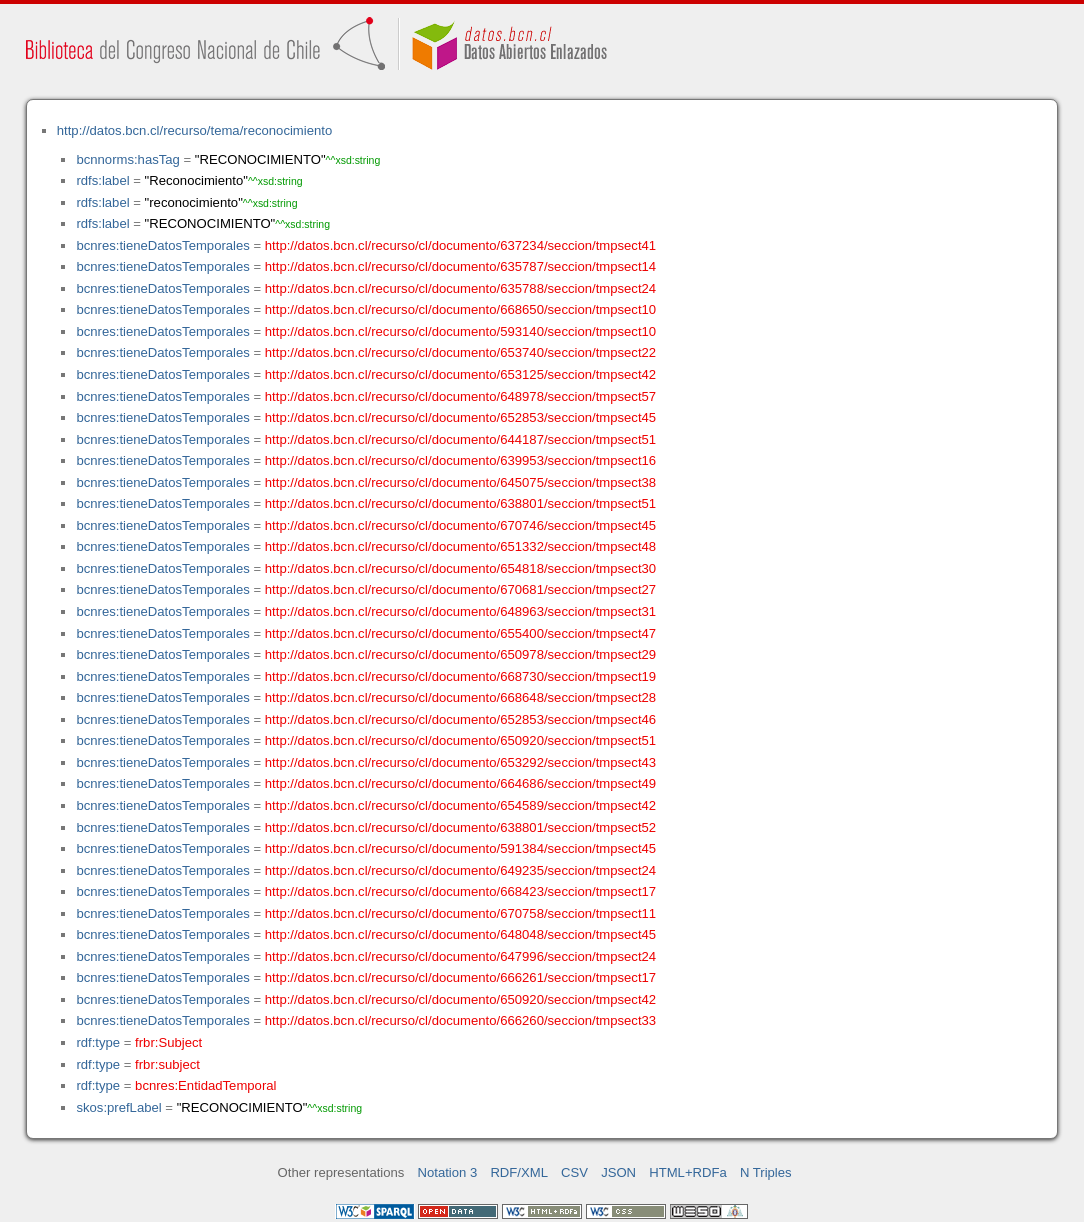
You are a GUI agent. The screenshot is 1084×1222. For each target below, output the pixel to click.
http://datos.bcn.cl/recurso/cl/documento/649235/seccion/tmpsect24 (460, 870)
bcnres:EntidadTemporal (205, 1085)
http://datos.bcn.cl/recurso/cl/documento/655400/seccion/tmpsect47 (460, 633)
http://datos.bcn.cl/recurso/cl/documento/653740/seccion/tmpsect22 (460, 352)
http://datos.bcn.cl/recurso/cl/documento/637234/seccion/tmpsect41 (460, 245)
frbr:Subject (168, 1042)
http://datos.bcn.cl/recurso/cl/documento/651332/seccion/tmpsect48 (460, 546)
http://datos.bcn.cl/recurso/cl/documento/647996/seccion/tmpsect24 (460, 956)
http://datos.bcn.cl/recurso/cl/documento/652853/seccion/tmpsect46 (460, 719)
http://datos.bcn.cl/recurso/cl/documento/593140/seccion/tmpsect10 (460, 331)
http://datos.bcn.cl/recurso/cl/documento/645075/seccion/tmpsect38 (460, 482)
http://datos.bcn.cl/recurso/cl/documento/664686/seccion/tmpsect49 (460, 783)
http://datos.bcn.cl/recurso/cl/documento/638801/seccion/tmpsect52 (460, 827)
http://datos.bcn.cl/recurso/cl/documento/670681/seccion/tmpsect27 (460, 589)
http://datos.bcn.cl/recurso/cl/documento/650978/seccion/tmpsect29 (460, 654)
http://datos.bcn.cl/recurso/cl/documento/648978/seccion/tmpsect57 (460, 396)
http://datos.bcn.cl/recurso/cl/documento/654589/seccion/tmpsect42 (460, 805)
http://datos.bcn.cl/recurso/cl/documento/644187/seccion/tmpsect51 (460, 439)
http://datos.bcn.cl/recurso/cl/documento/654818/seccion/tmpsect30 (460, 568)
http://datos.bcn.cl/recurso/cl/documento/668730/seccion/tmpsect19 (460, 676)
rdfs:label (102, 180)
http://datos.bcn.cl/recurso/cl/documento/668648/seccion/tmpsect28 (460, 697)
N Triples (766, 1172)
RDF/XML (519, 1172)
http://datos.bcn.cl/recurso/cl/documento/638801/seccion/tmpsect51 (460, 503)
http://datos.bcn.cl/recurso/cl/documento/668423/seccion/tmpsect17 (460, 891)
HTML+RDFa (688, 1172)
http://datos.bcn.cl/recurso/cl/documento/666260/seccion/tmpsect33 (460, 1020)
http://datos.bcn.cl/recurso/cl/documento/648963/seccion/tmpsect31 (460, 611)
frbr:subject (167, 1064)
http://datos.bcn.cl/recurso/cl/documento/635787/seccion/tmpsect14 (460, 266)
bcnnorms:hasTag (127, 159)
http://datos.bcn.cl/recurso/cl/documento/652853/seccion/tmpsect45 (460, 417)
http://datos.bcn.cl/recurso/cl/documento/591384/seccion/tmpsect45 (460, 848)
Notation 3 (448, 1172)
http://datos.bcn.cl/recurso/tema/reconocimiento (194, 130)
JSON (618, 1172)
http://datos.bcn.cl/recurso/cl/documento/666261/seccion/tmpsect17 (460, 977)
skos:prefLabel (118, 1107)
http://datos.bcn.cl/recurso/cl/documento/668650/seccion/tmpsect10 (460, 309)
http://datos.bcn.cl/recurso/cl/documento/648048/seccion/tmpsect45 (460, 934)
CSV (574, 1172)
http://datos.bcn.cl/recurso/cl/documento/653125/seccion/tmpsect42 (460, 374)
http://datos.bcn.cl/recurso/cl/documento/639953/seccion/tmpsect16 (460, 460)
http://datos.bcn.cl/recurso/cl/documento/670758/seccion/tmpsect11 (460, 913)
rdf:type (98, 1042)
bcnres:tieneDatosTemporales (162, 245)
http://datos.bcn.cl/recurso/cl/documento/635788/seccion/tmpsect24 (460, 288)
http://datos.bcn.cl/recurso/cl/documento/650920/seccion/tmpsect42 (460, 999)
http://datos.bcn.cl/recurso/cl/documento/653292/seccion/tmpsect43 (460, 762)
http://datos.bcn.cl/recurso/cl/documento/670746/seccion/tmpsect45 (460, 525)
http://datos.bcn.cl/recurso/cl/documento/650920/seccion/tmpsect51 (460, 740)
